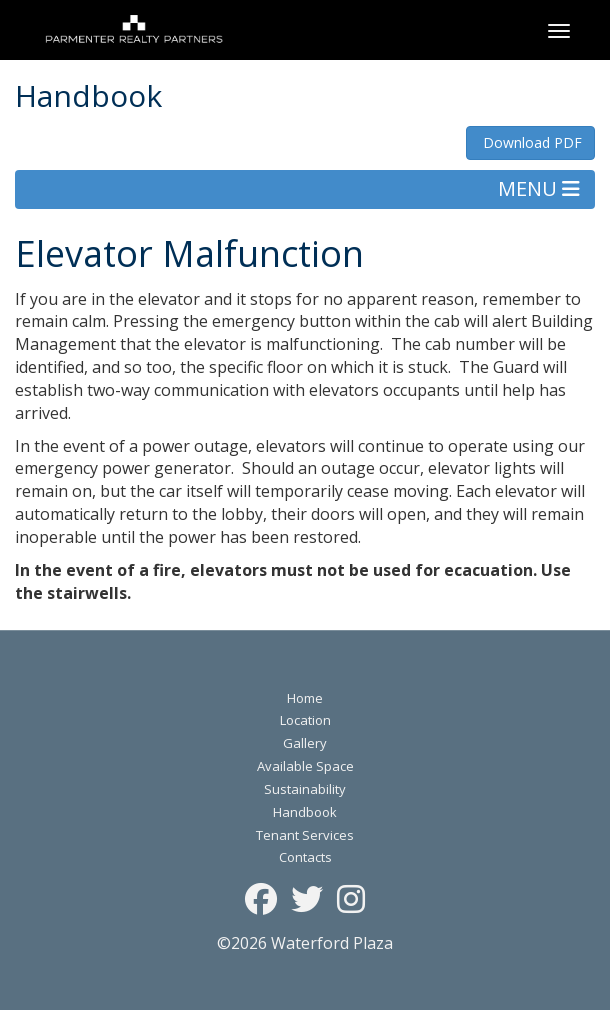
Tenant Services (305, 835)
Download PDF (530, 142)
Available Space (305, 766)
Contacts (305, 857)
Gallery (305, 743)
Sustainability (305, 789)
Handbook (305, 812)
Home (305, 698)
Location (305, 720)
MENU (539, 188)
